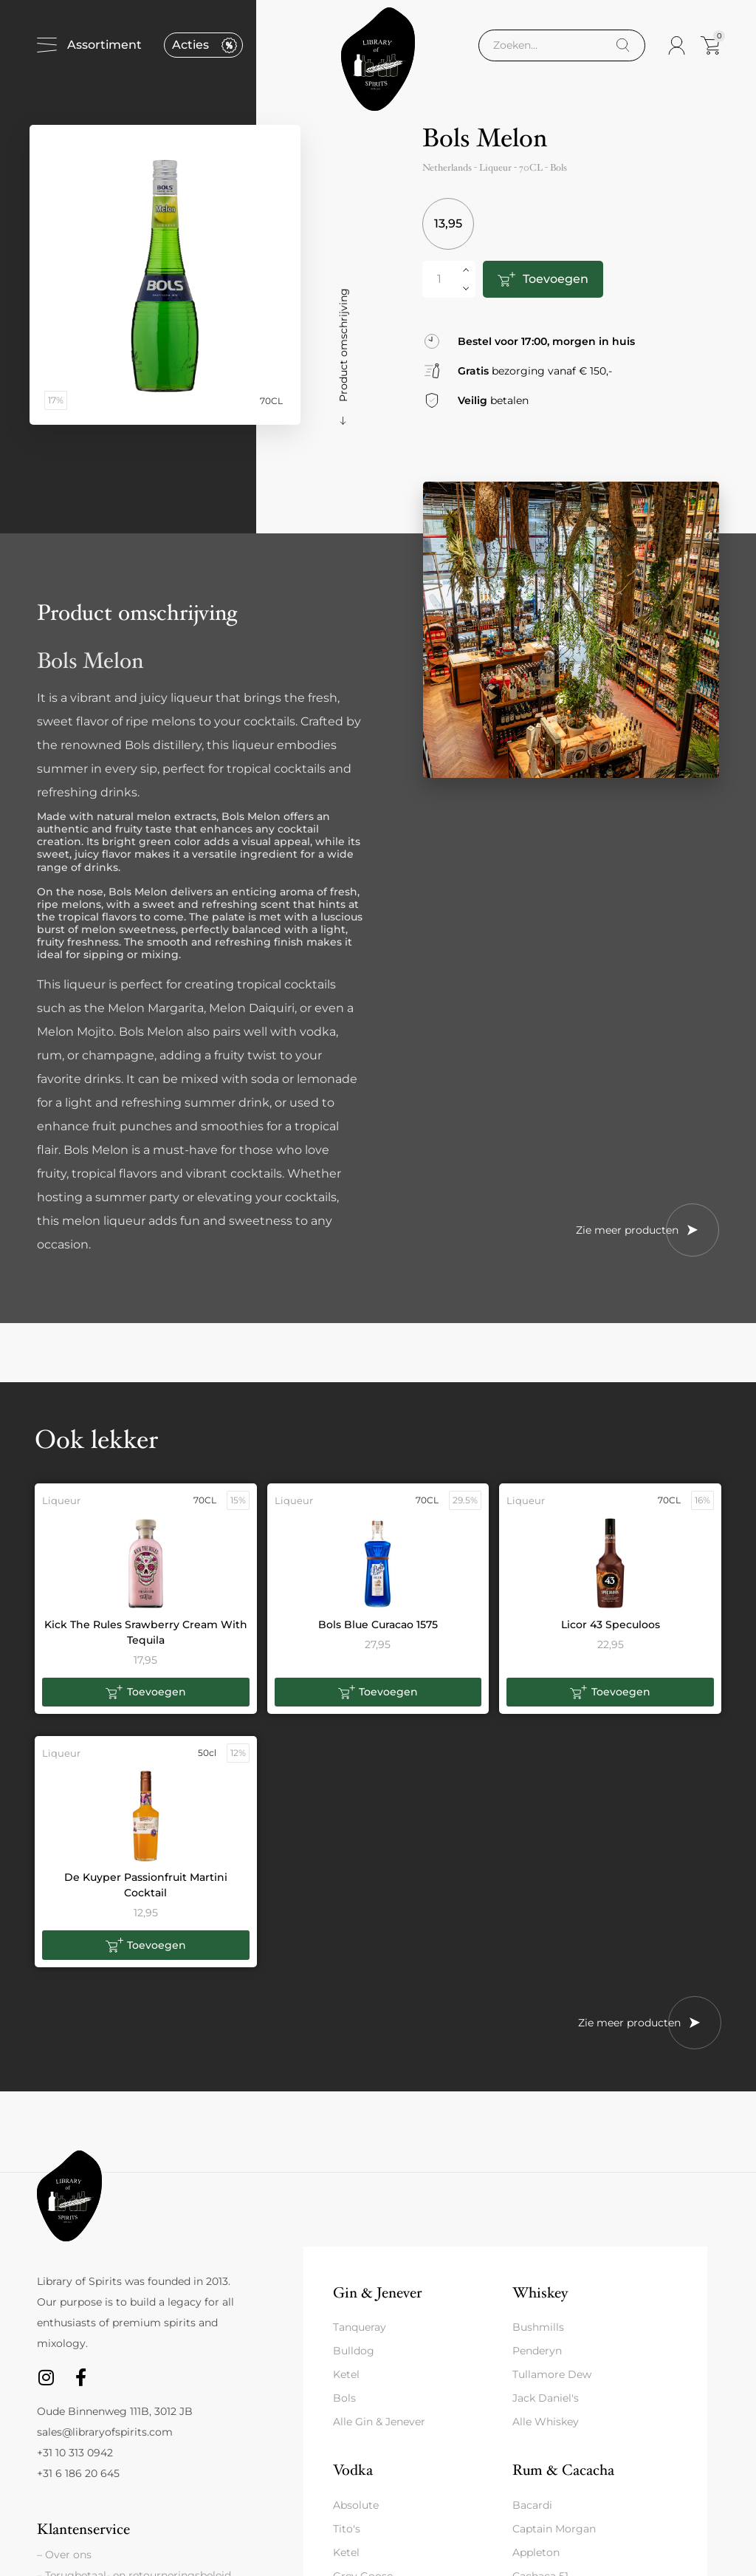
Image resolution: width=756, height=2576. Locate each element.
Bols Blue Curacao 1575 (378, 1624)
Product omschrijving (343, 345)
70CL (531, 168)
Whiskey (540, 2292)
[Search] (623, 45)
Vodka (353, 2470)
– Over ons (64, 2554)
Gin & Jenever (377, 2292)
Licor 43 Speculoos (610, 1624)
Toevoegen (555, 279)
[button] (146, 1692)
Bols (558, 168)
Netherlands (447, 168)
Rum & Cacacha (563, 2470)
